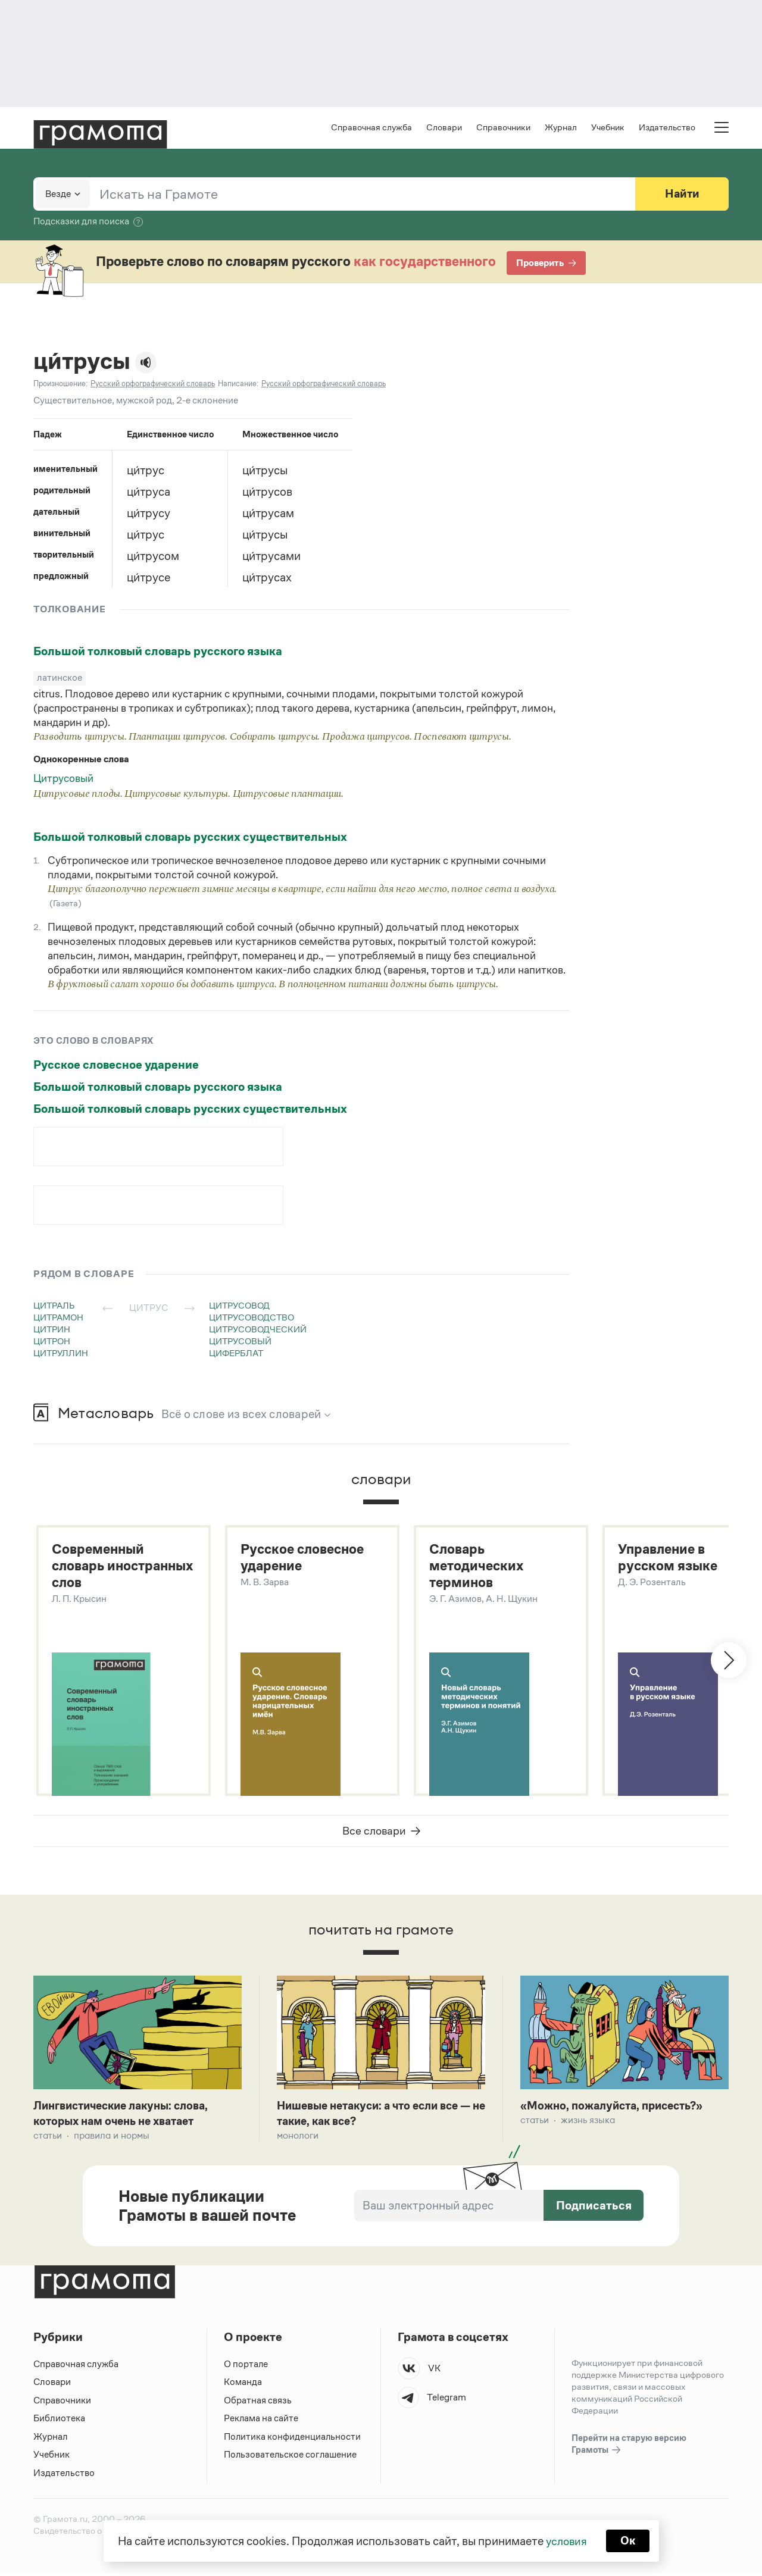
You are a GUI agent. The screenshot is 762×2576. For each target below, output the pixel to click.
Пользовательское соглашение (291, 2458)
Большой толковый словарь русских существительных (190, 837)
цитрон (51, 1342)
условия (566, 2540)
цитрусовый (240, 1342)
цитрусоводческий (258, 1330)
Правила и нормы (111, 2139)
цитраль (54, 1306)
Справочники (503, 128)
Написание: (238, 384)
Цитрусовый (63, 779)
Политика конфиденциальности (293, 2440)
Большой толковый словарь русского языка (157, 652)
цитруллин (60, 1354)
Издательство (667, 128)
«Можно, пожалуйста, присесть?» (617, 2108)
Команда (243, 2385)
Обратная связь (258, 2404)
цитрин (51, 1330)
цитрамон (58, 1318)
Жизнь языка (588, 2123)
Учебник (607, 128)
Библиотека (59, 2422)
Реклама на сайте (261, 2422)
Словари (444, 128)
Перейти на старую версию (629, 2448)
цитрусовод (239, 1306)
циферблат (236, 1354)
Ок (629, 2540)
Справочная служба (371, 128)
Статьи (47, 2139)
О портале (246, 2367)
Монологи (297, 2139)
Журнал (561, 128)
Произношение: (60, 384)
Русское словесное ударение (116, 1065)
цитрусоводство (251, 1318)
